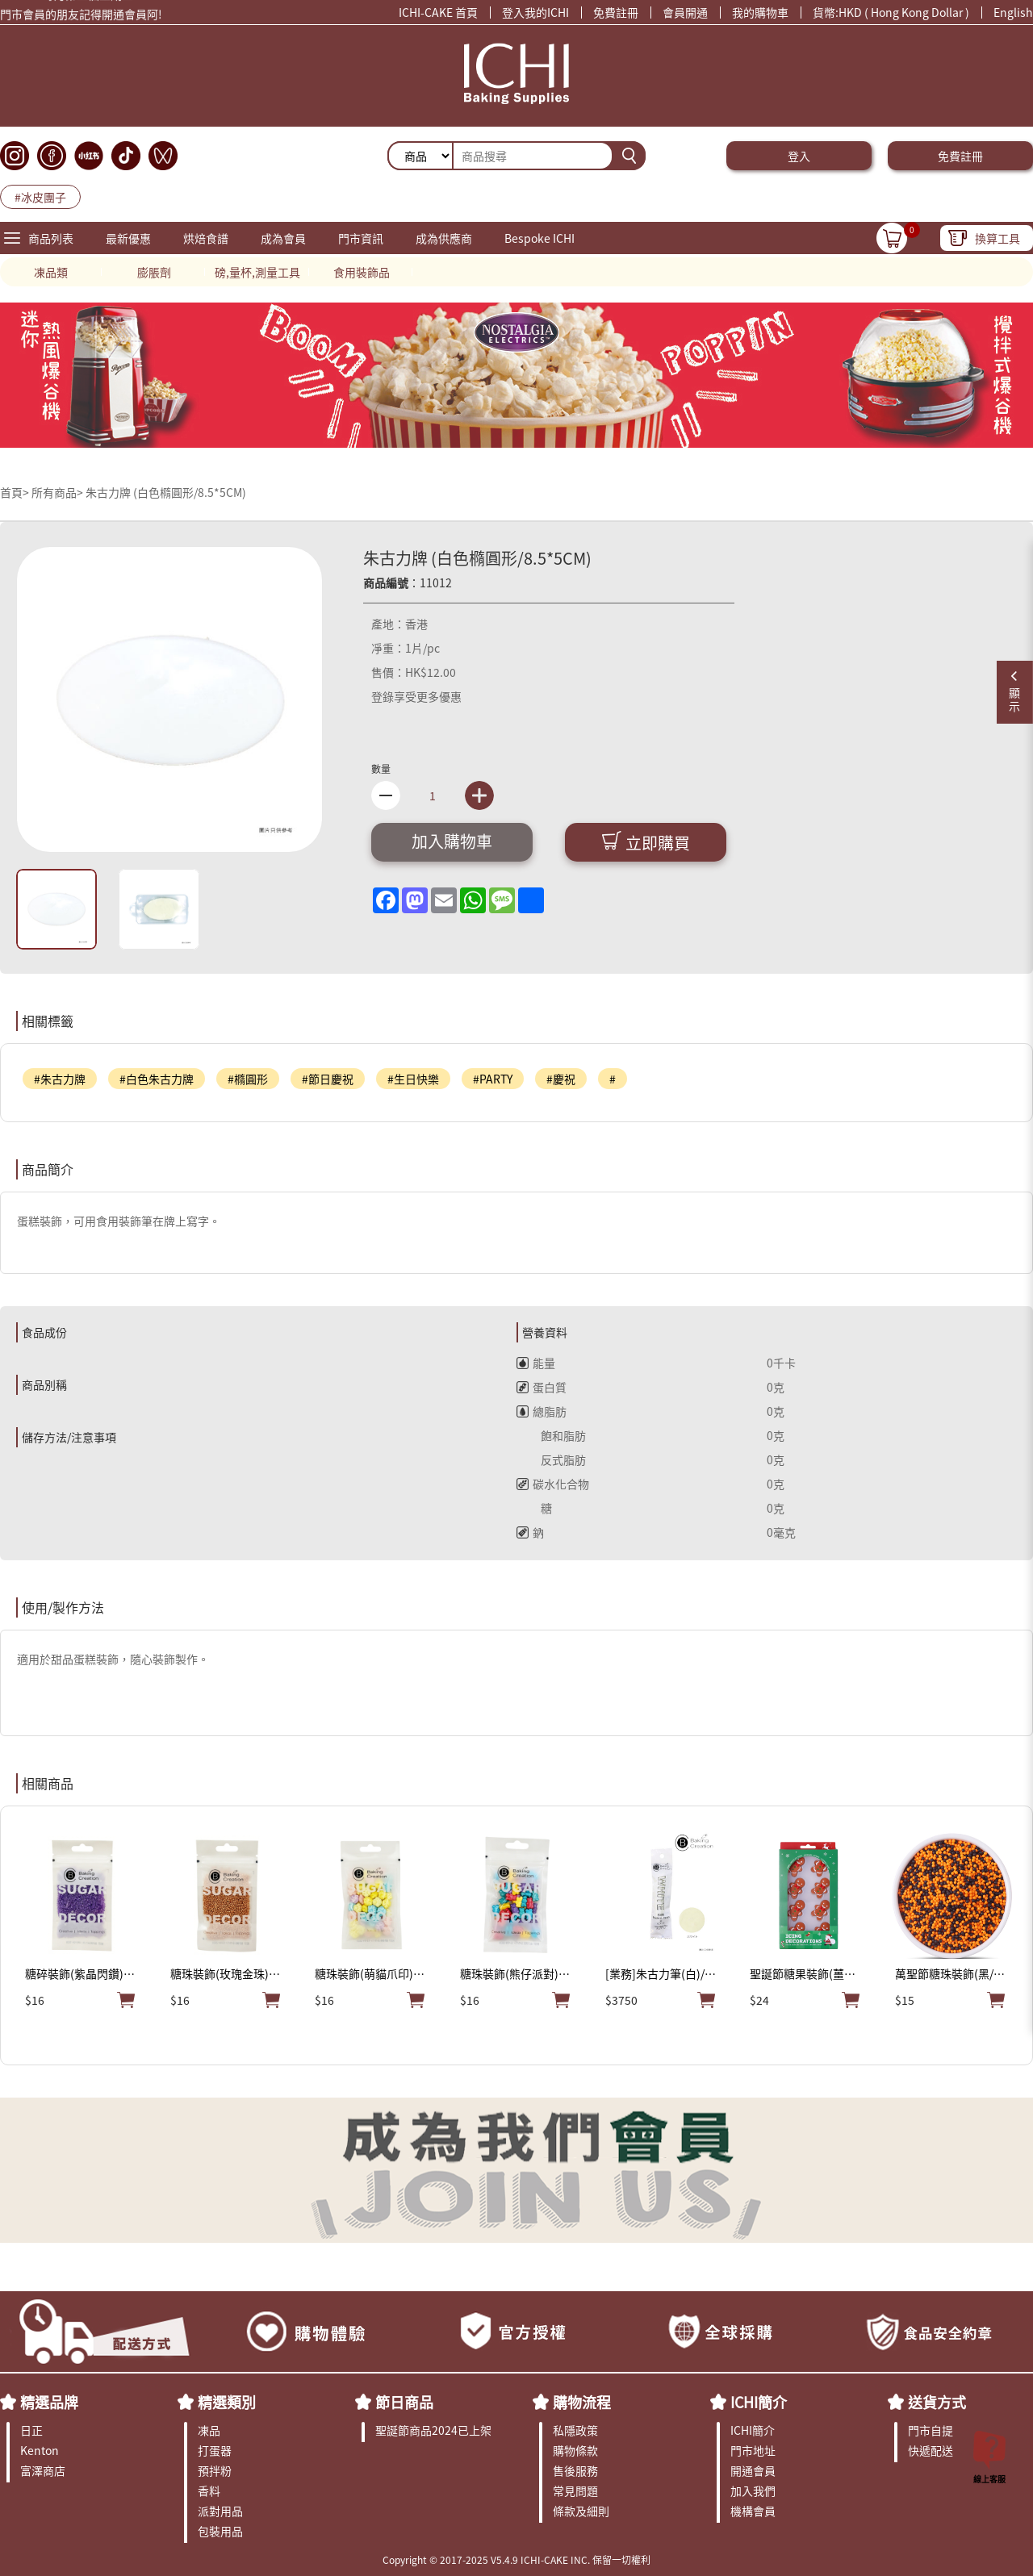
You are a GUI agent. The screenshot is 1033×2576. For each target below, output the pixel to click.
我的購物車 (760, 12)
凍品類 (51, 272)
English (1013, 12)
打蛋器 (215, 2450)
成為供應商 (444, 238)
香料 (209, 2490)
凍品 (209, 2430)
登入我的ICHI (535, 12)
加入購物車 (452, 841)
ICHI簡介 (758, 2401)
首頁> (15, 492)
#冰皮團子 (40, 197)
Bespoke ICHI (539, 238)
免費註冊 (615, 12)
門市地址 (753, 2450)
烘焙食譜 (205, 238)
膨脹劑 (154, 272)
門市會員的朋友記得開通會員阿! (81, 17)
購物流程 (582, 2401)
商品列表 (50, 238)
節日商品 (404, 2401)
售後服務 (575, 2470)
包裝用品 (220, 2531)
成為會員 (283, 238)
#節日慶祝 (327, 1079)
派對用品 (220, 2511)
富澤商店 (42, 2470)
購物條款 (575, 2450)
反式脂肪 (551, 1459)
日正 (31, 2430)
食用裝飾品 (361, 272)
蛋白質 (541, 1387)
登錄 (382, 696)
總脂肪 (541, 1411)
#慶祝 (560, 1079)
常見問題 (575, 2490)
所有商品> (57, 492)
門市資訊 (360, 238)
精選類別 (227, 2401)
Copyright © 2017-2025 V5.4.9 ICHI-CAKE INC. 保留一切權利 (516, 2559)
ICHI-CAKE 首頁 (438, 12)
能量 (535, 1363)
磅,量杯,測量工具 (257, 272)
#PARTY (492, 1079)
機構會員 (753, 2511)
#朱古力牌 (60, 1079)
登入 (799, 156)
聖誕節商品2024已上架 (433, 2430)
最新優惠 (128, 238)
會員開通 (685, 12)
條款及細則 (581, 2511)
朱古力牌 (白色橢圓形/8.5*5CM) (166, 492)
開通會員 (753, 2470)
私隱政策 (575, 2430)
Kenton (39, 2450)
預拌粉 (215, 2470)
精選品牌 (49, 2401)
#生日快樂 (413, 1079)
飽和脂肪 (551, 1435)
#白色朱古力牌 (156, 1079)
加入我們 (753, 2490)
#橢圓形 (248, 1079)
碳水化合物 (552, 1484)
